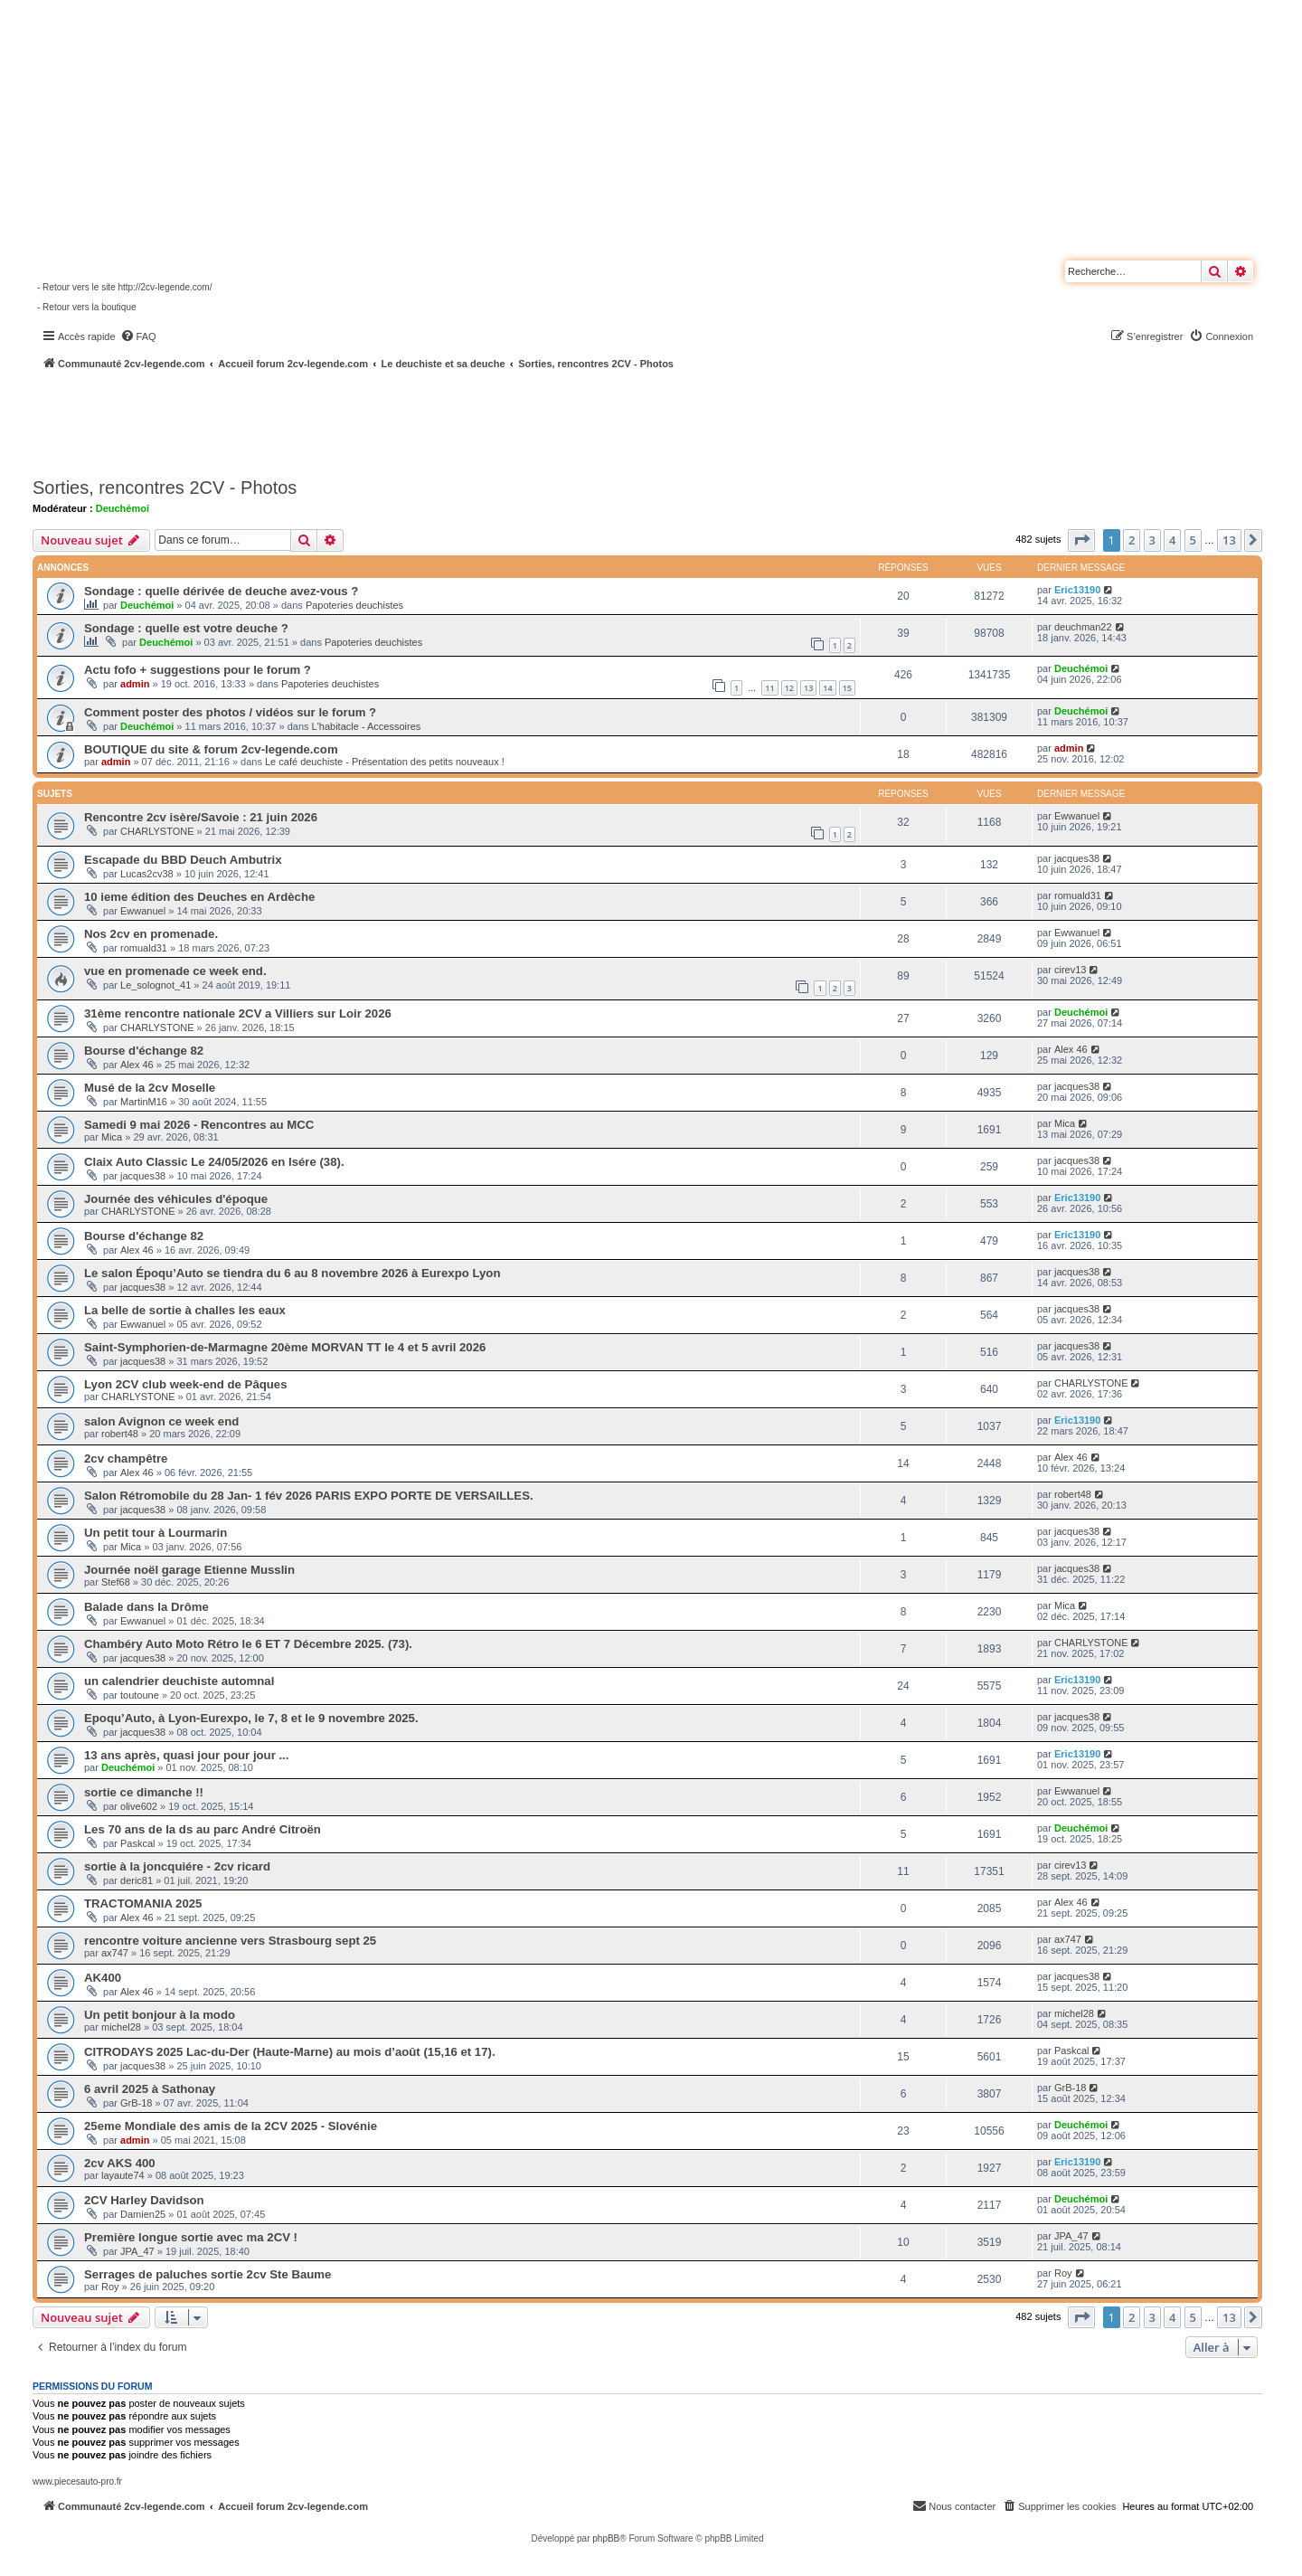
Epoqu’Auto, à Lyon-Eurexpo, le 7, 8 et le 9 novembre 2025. (251, 1718)
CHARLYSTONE (157, 831)
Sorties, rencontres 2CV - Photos (165, 487)
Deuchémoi (122, 508)
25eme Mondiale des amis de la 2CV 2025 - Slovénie (230, 2126)
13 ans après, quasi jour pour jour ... (186, 1755)
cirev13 (1070, 969)
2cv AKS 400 (120, 2163)
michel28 (121, 2027)
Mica (111, 1137)
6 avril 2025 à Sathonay (149, 2089)
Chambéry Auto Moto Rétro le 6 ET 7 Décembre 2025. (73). (248, 1644)
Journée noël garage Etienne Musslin (189, 1570)
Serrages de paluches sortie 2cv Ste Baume (207, 2274)
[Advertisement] (485, 420)
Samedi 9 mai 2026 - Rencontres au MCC (199, 1125)
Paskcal (138, 1843)
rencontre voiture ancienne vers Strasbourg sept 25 (230, 1940)
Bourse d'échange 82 (143, 1050)
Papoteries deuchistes (354, 605)
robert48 (119, 1433)
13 (808, 688)
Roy (110, 2286)
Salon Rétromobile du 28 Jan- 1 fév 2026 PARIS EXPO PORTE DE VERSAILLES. (308, 1495)
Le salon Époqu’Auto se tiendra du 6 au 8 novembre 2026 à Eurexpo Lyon (292, 1273)
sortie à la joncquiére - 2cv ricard (177, 1866)
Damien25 (142, 2214)
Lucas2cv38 (147, 873)
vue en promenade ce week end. (175, 971)
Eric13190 (1077, 589)
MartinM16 (143, 1101)
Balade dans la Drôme (146, 1607)
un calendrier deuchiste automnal (179, 1681)
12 (789, 688)
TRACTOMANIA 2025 (143, 1903)
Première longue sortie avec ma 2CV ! (190, 2237)
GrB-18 (136, 2103)
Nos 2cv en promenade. (151, 934)
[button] (1081, 540)
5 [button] (1193, 540)
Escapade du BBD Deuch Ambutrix (183, 860)
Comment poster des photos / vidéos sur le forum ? (230, 712)
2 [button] (1131, 540)
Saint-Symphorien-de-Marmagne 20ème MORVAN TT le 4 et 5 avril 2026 (285, 1347)
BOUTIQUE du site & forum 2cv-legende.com (211, 749)
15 (847, 688)
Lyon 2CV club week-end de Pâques (186, 1384)
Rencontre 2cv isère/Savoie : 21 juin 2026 (200, 817)
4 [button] (1172, 540)
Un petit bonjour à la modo (159, 2015)
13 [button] (1229, 540)
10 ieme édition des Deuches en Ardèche (199, 897)
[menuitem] (138, 336)
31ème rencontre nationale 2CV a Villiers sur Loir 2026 (238, 1013)
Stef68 (115, 1582)
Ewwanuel (1076, 815)
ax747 (114, 1952)
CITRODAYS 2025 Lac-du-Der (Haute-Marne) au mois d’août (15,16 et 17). (289, 2052)
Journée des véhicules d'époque (176, 1199)
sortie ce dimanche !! (143, 1792)
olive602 (138, 1806)
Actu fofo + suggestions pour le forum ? (197, 670)
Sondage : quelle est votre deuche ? (186, 628)
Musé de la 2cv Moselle (149, 1087)
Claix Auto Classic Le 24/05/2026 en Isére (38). (214, 1162)
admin (134, 683)
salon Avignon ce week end (161, 1421)
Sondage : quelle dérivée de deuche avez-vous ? (221, 591)
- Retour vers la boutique (87, 307)
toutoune (139, 1695)
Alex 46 (137, 1064)
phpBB (605, 2538)
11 (769, 688)
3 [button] (1152, 540)
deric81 (136, 1880)
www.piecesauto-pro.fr (77, 2481)
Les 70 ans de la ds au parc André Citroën (202, 1829)
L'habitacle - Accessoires (366, 726)
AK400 (102, 1977)
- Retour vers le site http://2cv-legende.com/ (124, 287)
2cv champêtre (125, 1458)
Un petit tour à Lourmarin (155, 1532)
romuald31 (1077, 895)
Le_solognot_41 (155, 985)
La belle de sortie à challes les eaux (185, 1310)
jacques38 (1076, 858)
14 (827, 688)
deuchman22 (1083, 626)
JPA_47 (137, 2251)
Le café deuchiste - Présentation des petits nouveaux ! (385, 761)
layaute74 (123, 2175)
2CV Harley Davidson (144, 2200)
